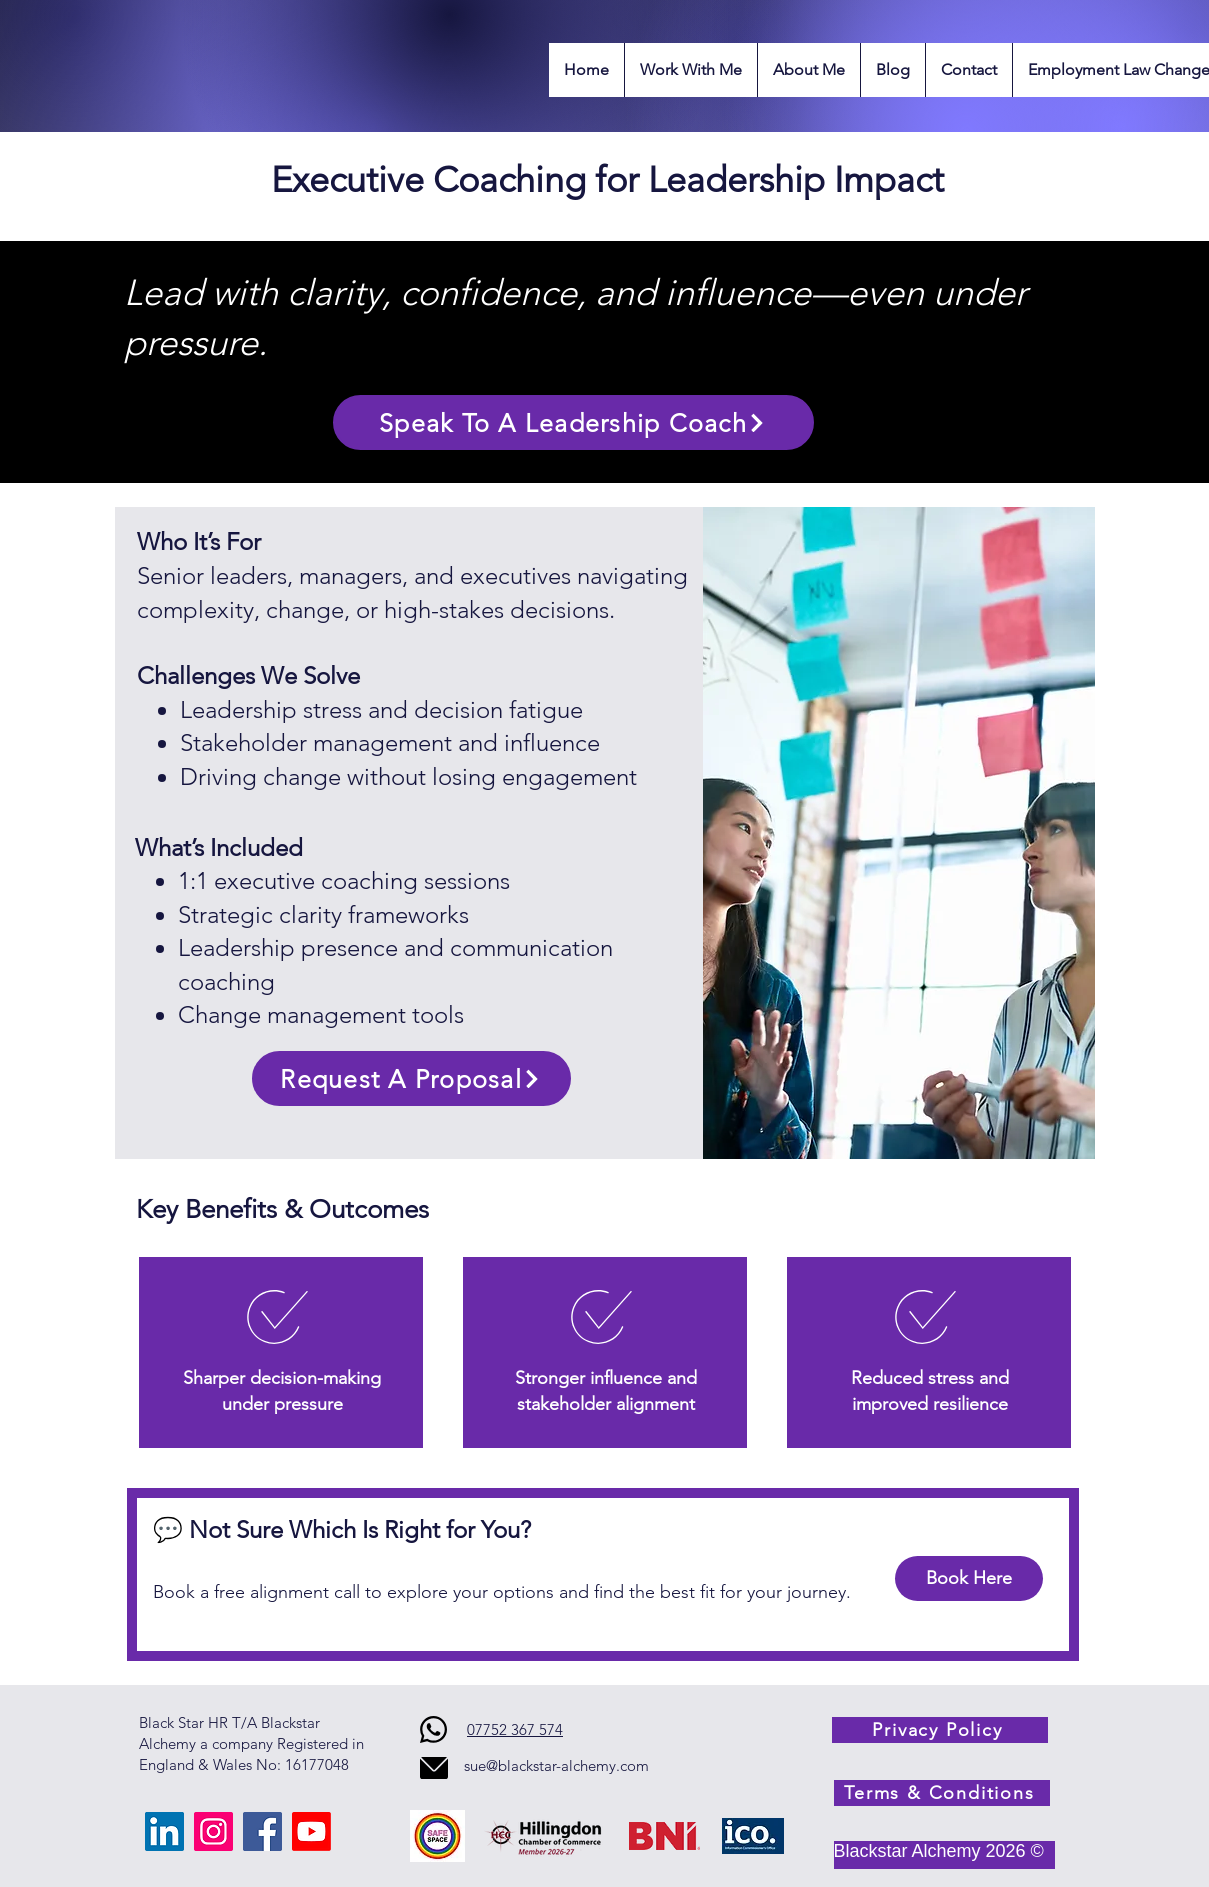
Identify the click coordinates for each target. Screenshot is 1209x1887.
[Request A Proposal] (411, 1078)
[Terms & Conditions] (942, 1793)
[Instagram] (213, 1831)
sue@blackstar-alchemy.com (556, 1765)
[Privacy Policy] (940, 1730)
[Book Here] (969, 1578)
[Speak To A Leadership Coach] (573, 422)
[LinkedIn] (164, 1831)
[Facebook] (262, 1831)
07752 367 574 (515, 1729)
